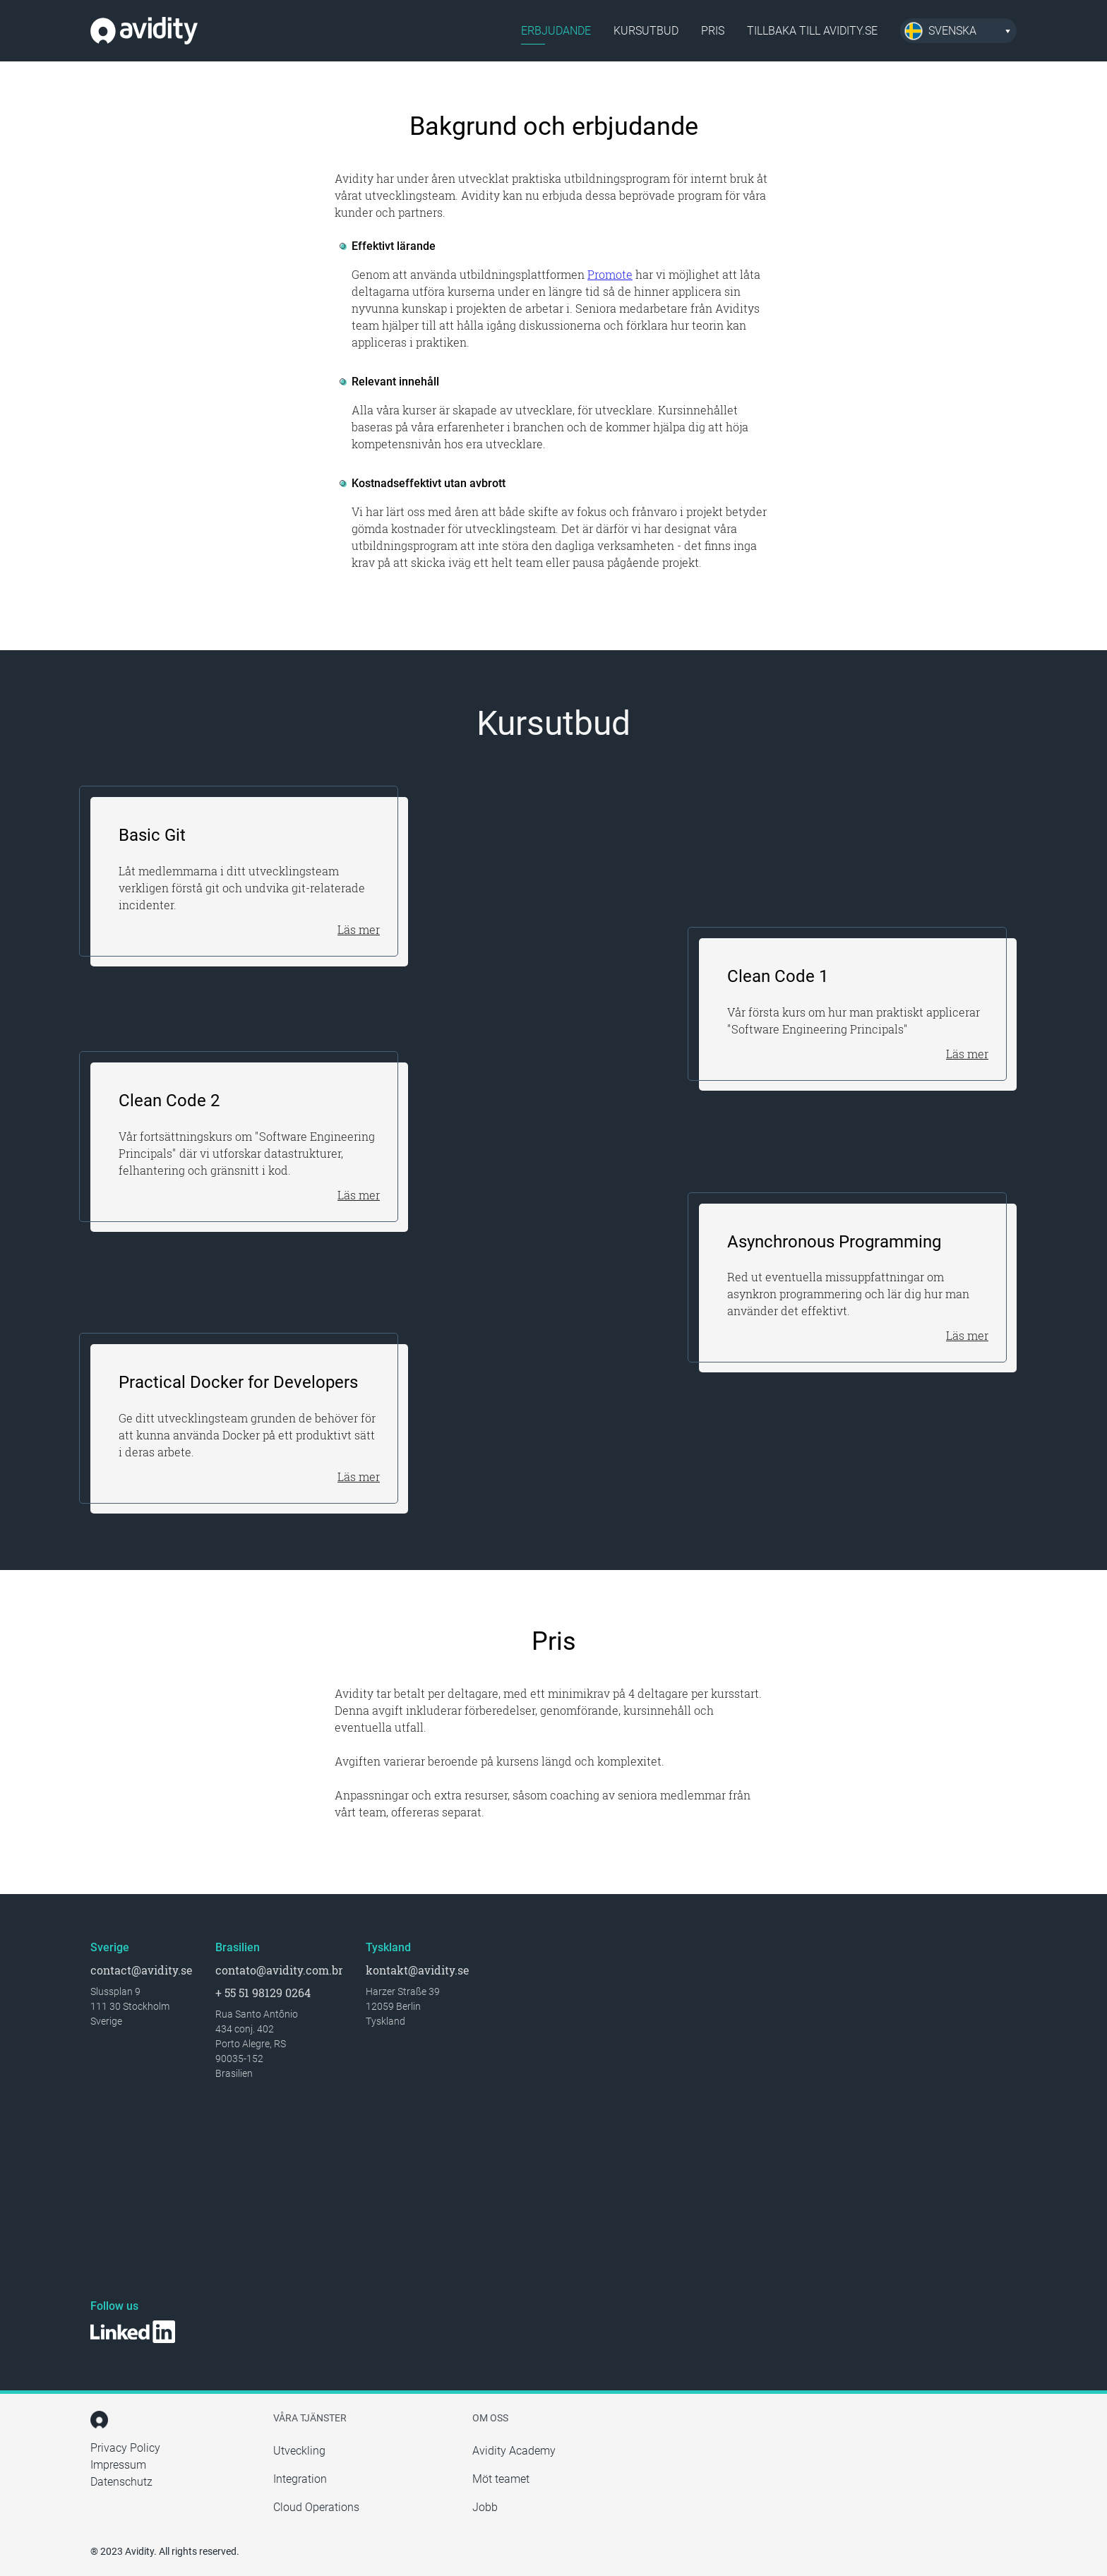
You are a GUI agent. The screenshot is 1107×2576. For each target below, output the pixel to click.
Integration (300, 2479)
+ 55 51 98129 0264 (263, 1992)
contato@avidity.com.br (279, 1970)
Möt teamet (500, 2479)
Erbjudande (556, 30)
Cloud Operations (316, 2507)
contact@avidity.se (141, 1970)
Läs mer (358, 929)
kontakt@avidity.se (417, 1970)
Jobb (485, 2507)
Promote (610, 274)
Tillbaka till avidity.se (812, 30)
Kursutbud (646, 30)
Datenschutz (121, 2481)
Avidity (144, 30)
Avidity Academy (514, 2450)
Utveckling (299, 2450)
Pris (712, 30)
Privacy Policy (125, 2448)
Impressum (118, 2465)
